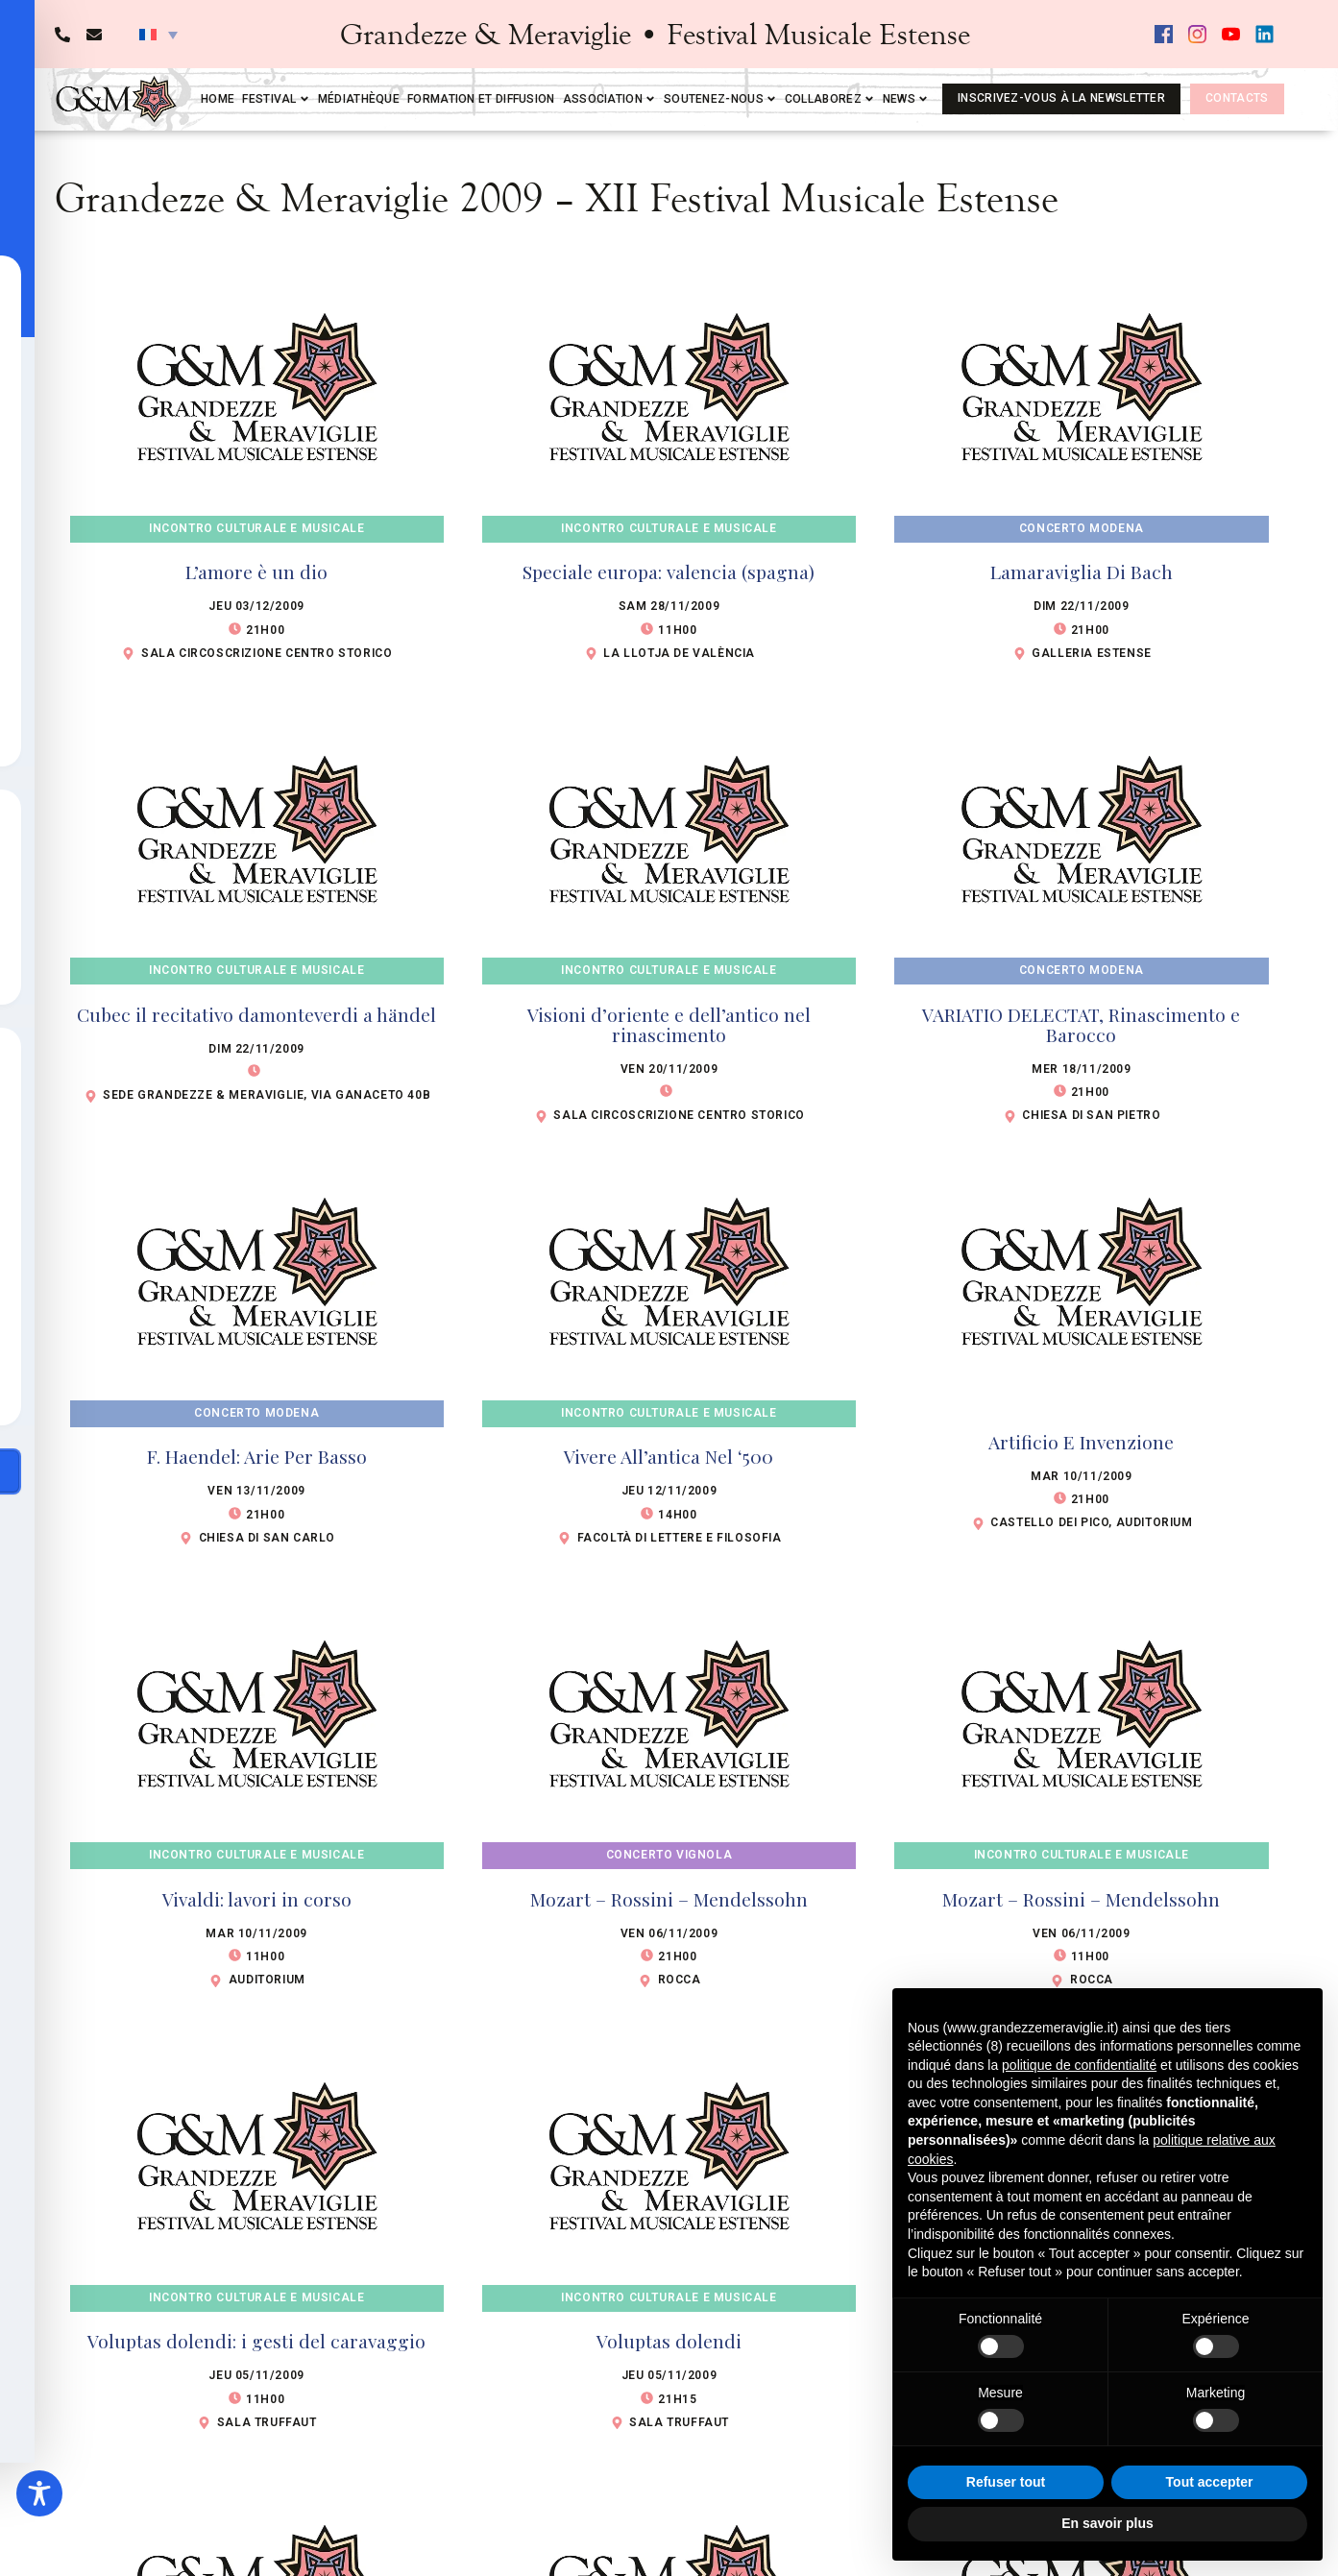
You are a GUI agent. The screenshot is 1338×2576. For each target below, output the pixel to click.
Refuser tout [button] (1005, 2482)
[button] (158, 34)
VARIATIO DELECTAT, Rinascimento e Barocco (1081, 1024)
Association (609, 99)
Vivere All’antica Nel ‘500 (668, 1456)
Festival (275, 99)
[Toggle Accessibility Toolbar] (39, 2493)
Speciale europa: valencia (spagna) (669, 571)
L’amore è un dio (256, 571)
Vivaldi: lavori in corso (257, 1898)
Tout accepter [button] (1209, 2482)
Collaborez (830, 99)
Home (217, 99)
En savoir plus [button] (1107, 2523)
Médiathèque (359, 99)
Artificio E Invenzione (1081, 1441)
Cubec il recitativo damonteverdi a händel (256, 1014)
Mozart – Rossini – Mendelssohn (669, 1898)
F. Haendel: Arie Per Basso (257, 1456)
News (906, 99)
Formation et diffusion (481, 99)
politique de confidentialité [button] (1079, 2065)
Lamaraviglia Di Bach (1081, 571)
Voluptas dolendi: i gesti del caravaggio (256, 2340)
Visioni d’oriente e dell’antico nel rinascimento (669, 1024)
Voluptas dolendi (669, 2340)
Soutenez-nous (720, 99)
